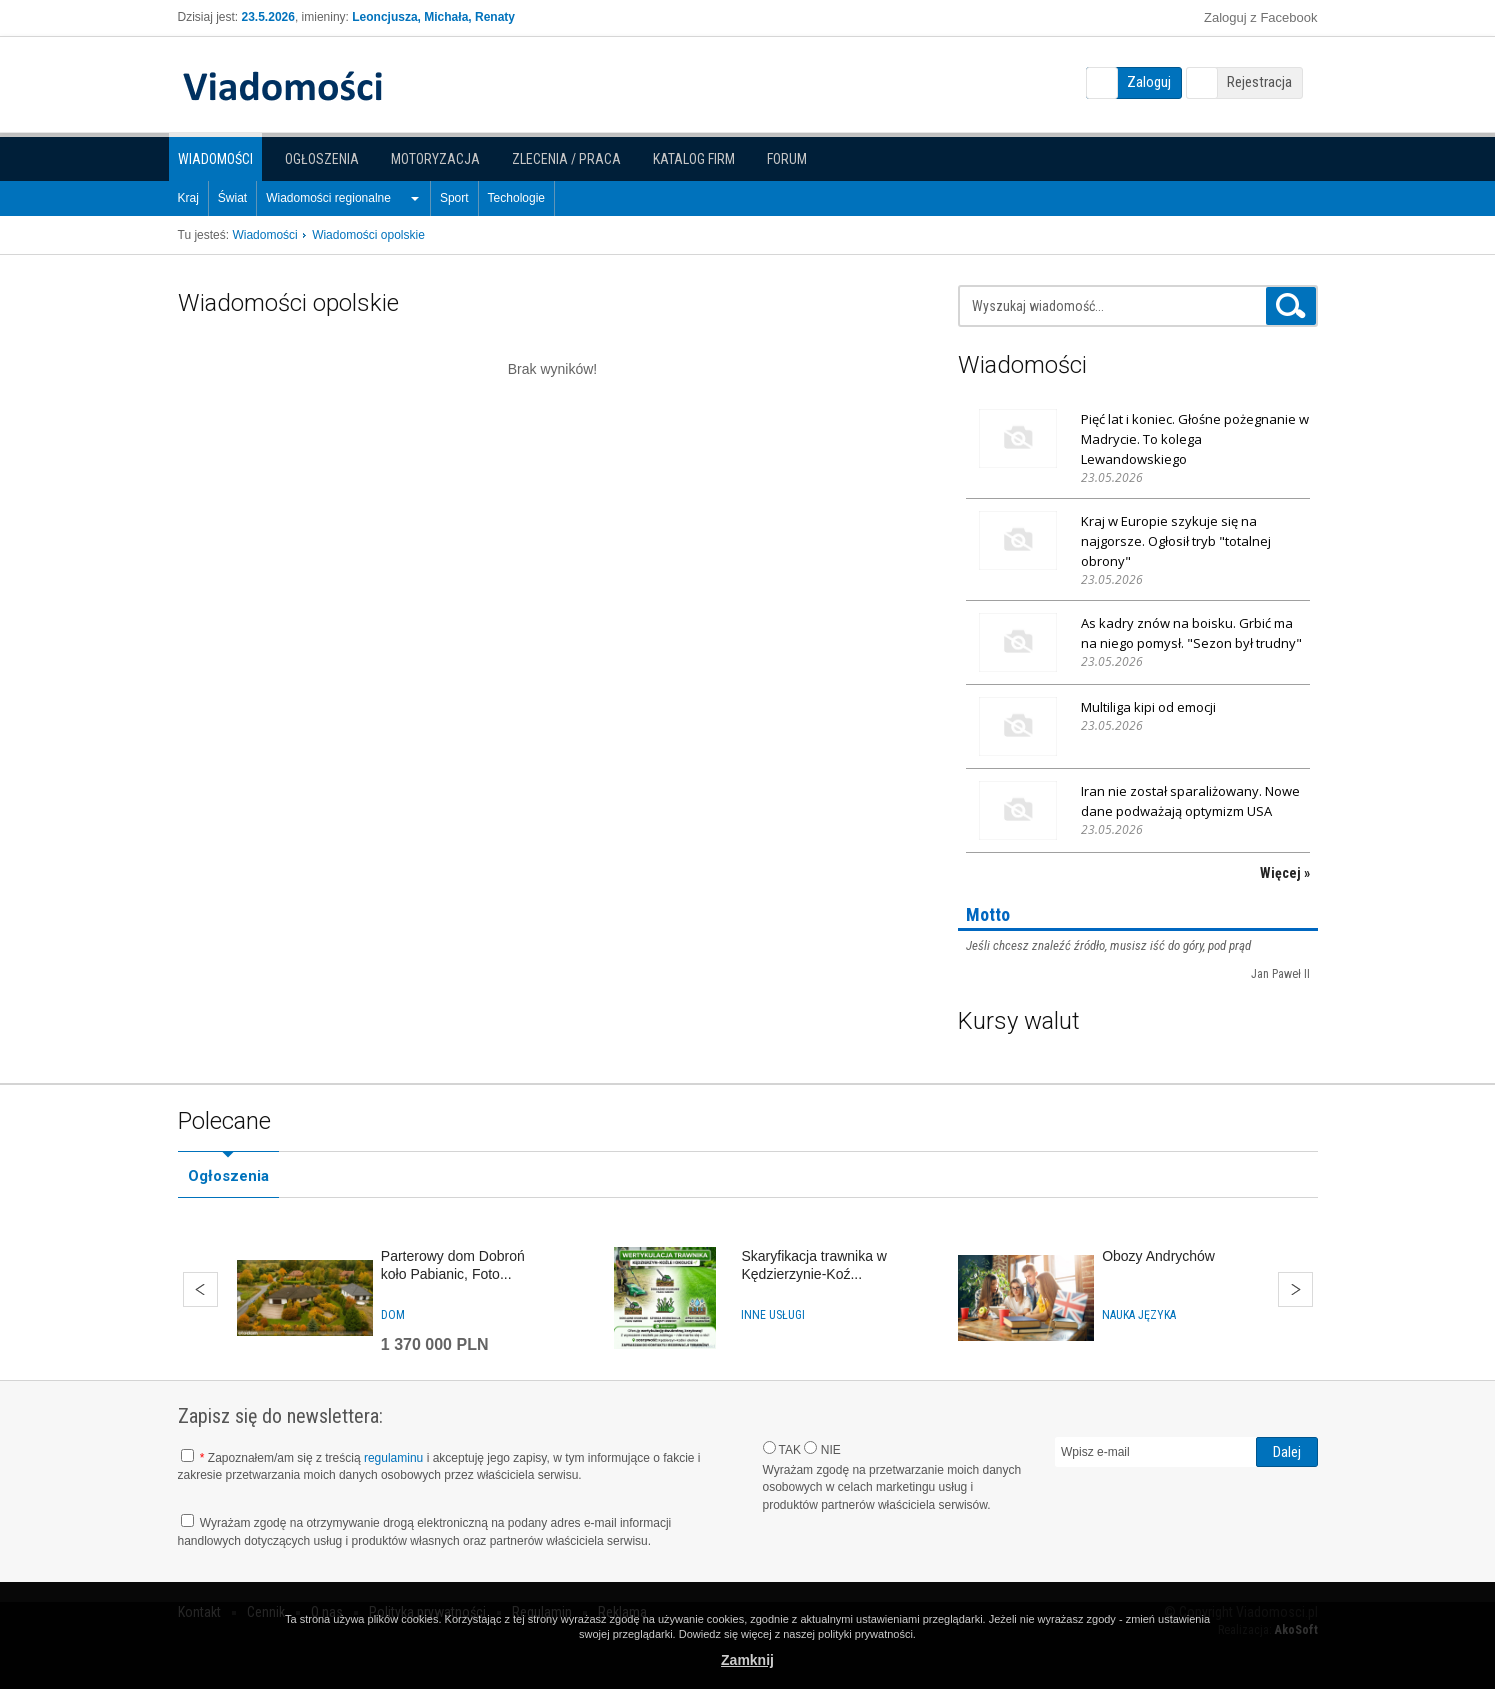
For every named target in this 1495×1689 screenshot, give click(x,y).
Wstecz (200, 1289)
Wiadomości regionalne (328, 198)
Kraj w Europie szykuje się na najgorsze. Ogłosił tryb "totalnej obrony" (1176, 541)
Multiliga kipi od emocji (1148, 707)
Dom (393, 1315)
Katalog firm (694, 159)
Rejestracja (1259, 82)
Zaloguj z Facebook (1260, 17)
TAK (782, 1449)
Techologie (516, 198)
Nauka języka (1139, 1315)
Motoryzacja (435, 159)
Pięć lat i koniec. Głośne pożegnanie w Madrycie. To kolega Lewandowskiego (1195, 439)
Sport (454, 198)
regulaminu (393, 1458)
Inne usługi (773, 1315)
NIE (822, 1449)
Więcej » (1285, 873)
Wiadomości (215, 159)
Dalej (1295, 1289)
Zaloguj (1149, 82)
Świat (232, 198)
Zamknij (747, 1660)
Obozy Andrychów (1158, 1256)
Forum (787, 159)
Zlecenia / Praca (566, 159)
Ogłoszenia (322, 159)
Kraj (188, 198)
